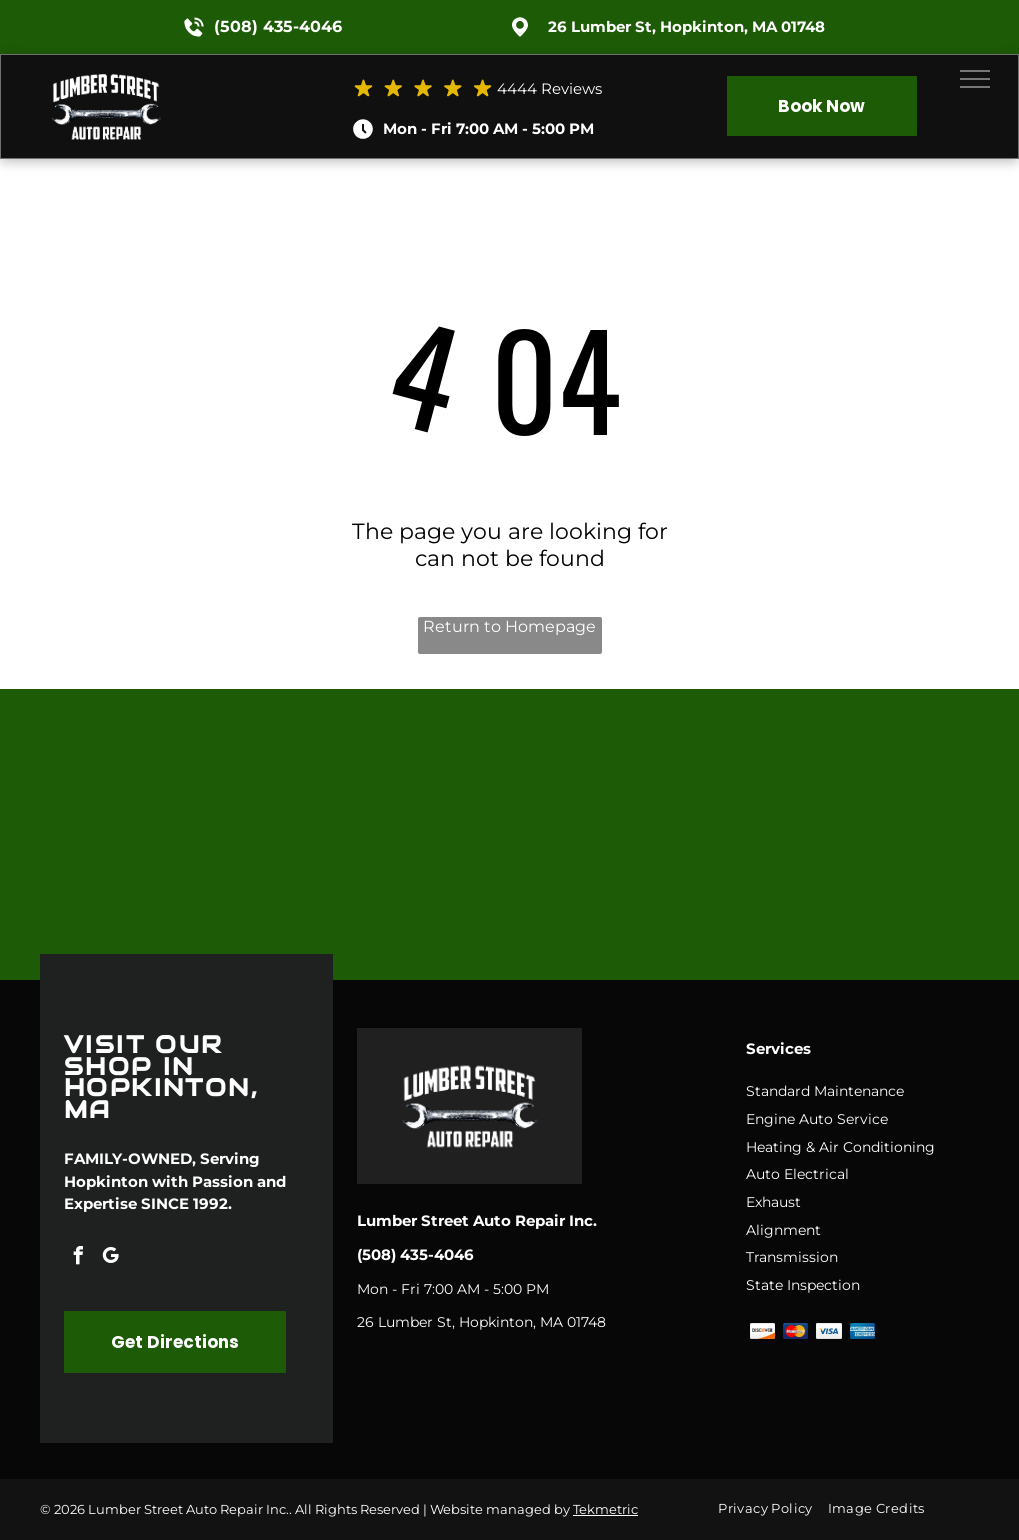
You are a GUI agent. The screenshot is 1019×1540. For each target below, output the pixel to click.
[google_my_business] (110, 1258)
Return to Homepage (509, 626)
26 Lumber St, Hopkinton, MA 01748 (686, 26)
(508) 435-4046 (278, 26)
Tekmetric (605, 1509)
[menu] (975, 79)
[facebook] (78, 1258)
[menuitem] (772, 1508)
